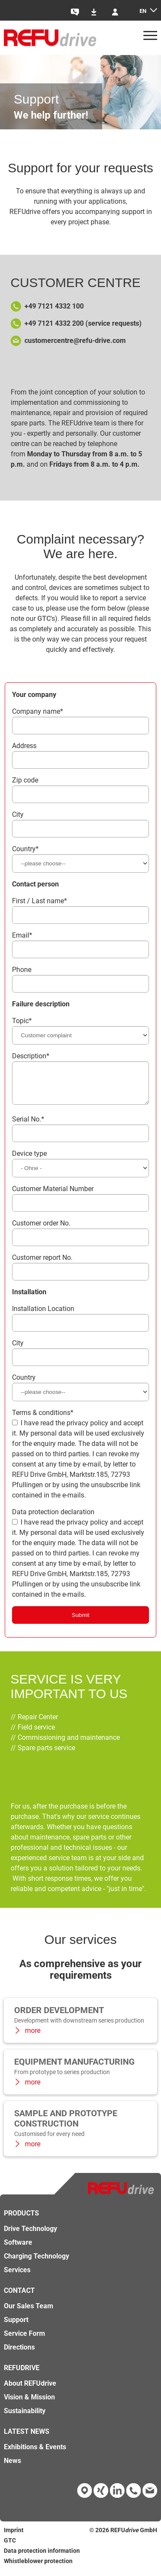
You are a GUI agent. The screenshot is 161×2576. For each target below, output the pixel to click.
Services (17, 2276)
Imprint (14, 2536)
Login (119, 12)
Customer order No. (41, 1229)
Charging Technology (36, 2262)
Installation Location (43, 1315)
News (12, 2467)
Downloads (98, 12)
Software (18, 2249)
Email (22, 935)
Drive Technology (30, 2235)
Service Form (24, 2340)
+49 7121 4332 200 (54, 323)
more (31, 2037)
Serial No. (28, 1125)
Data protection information (42, 2557)
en (143, 11)
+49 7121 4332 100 (54, 306)
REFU (117, 2536)
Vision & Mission (29, 2403)
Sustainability (25, 2417)
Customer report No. (42, 1264)
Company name (37, 711)
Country (25, 849)
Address (24, 746)
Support (16, 2326)
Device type (29, 1160)
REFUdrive (21, 2374)
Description (30, 1056)
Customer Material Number (53, 1195)
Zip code (25, 780)
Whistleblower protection (38, 2567)
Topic (22, 1021)
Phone (21, 970)
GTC (44, 618)
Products (21, 2219)
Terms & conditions (42, 1419)
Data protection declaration (53, 1518)
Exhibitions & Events (35, 2453)
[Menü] (150, 38)
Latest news (26, 2438)
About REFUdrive (30, 2390)
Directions (19, 2354)
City (18, 814)
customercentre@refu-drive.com (75, 340)
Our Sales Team (28, 2312)
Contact (78, 12)
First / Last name (39, 901)
